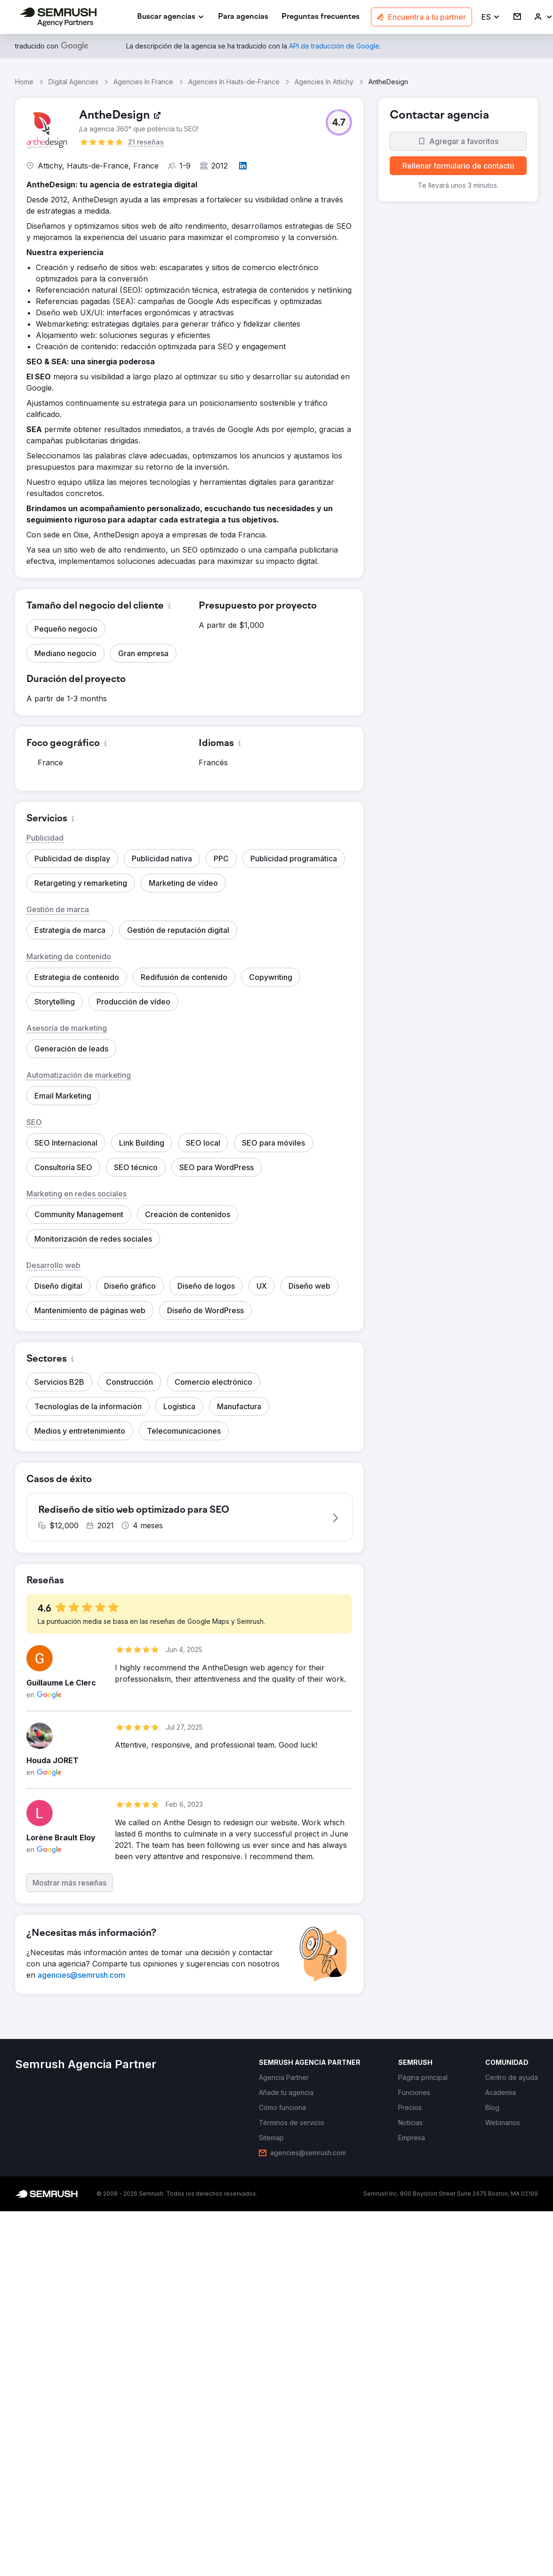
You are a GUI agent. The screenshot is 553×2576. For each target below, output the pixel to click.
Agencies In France (143, 82)
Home (24, 82)
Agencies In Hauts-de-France (234, 82)
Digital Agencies (73, 82)
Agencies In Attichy (324, 82)
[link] (243, 17)
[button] (490, 17)
